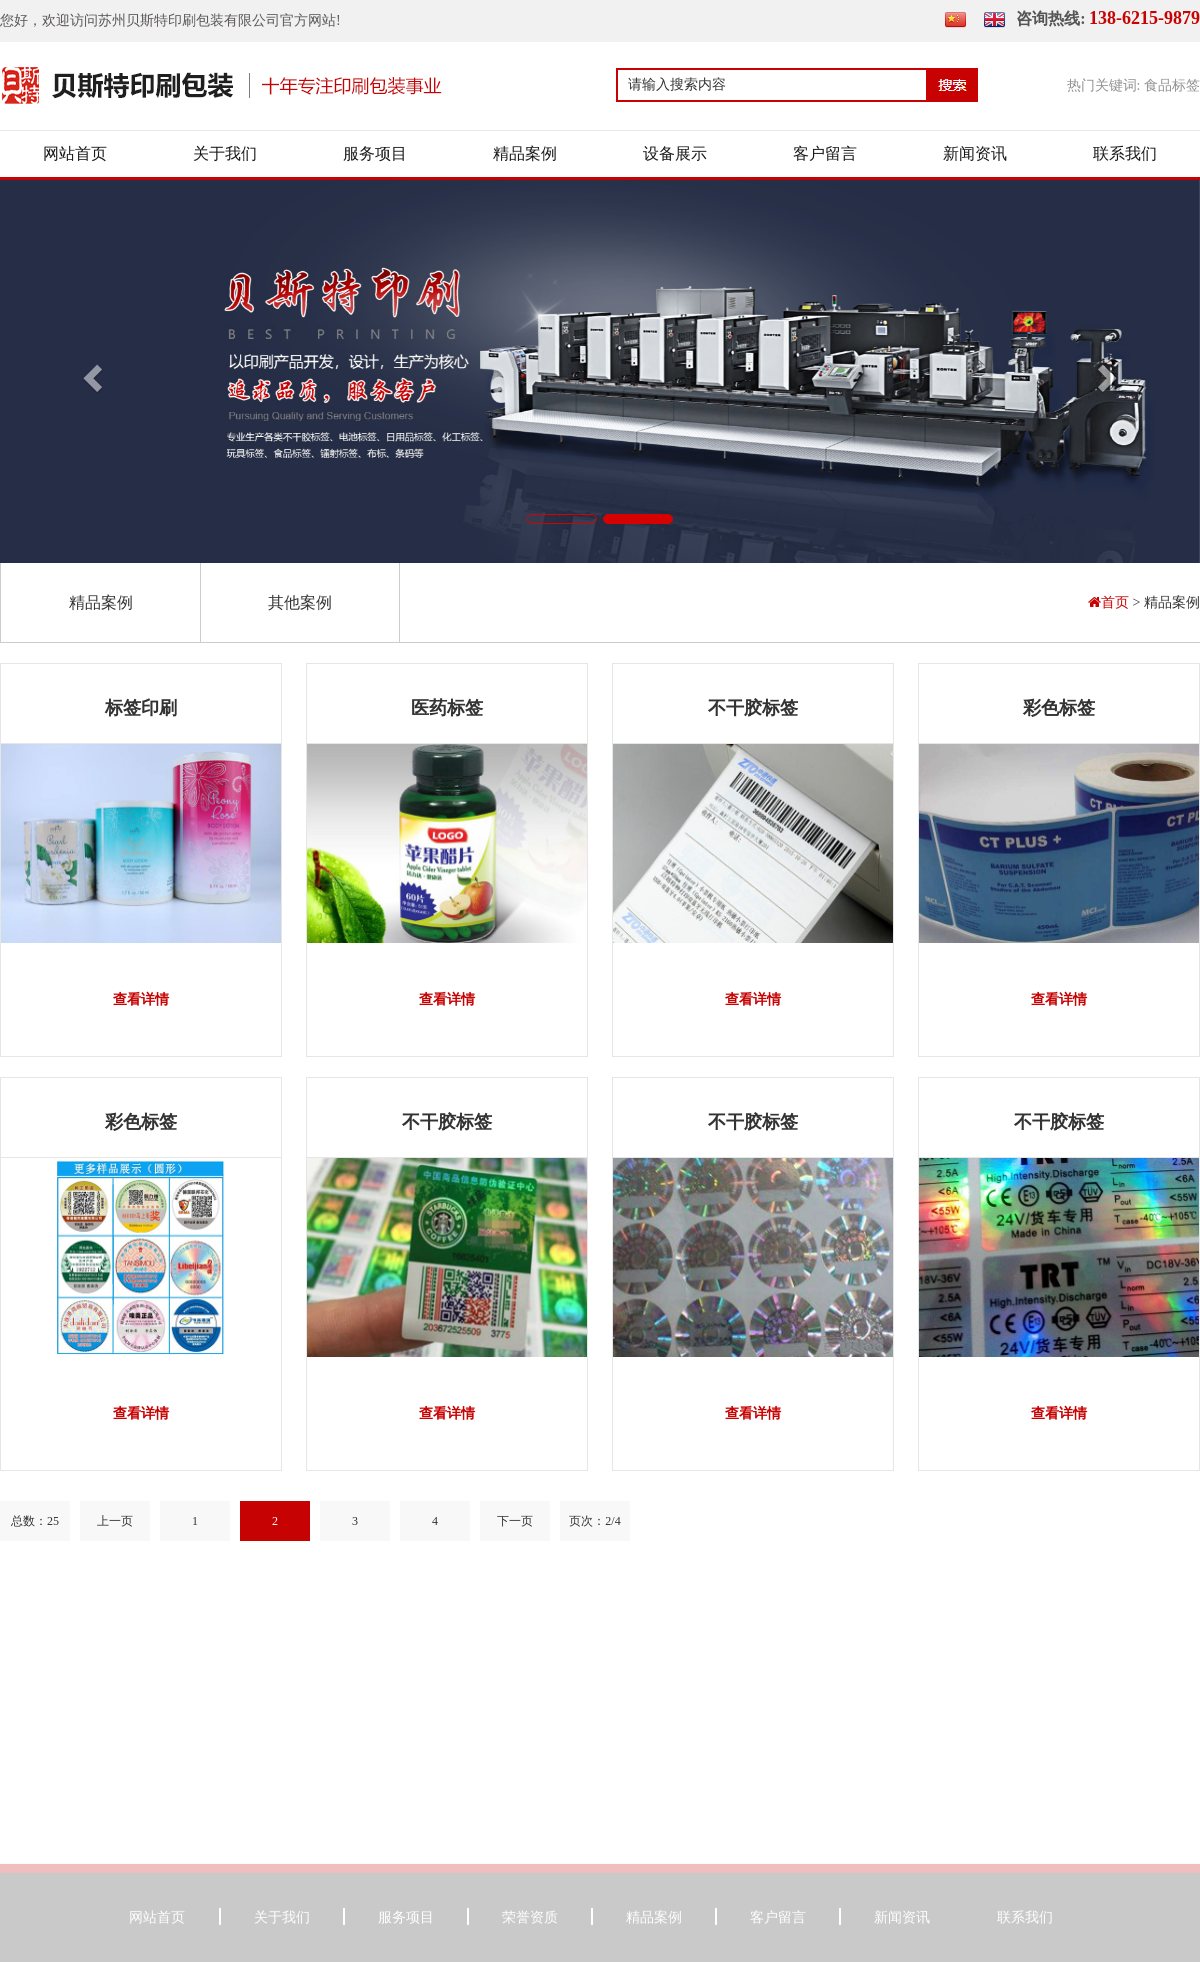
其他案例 (300, 602)
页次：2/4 (594, 1521)
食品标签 (1172, 85)
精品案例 (525, 153)
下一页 (515, 1521)
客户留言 (825, 153)
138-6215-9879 (1144, 18)
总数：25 (35, 1521)
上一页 (115, 1521)
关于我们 (225, 153)
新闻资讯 (975, 153)
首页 (1110, 602)
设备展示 (675, 153)
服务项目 (375, 153)
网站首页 (75, 153)
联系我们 (1125, 153)
